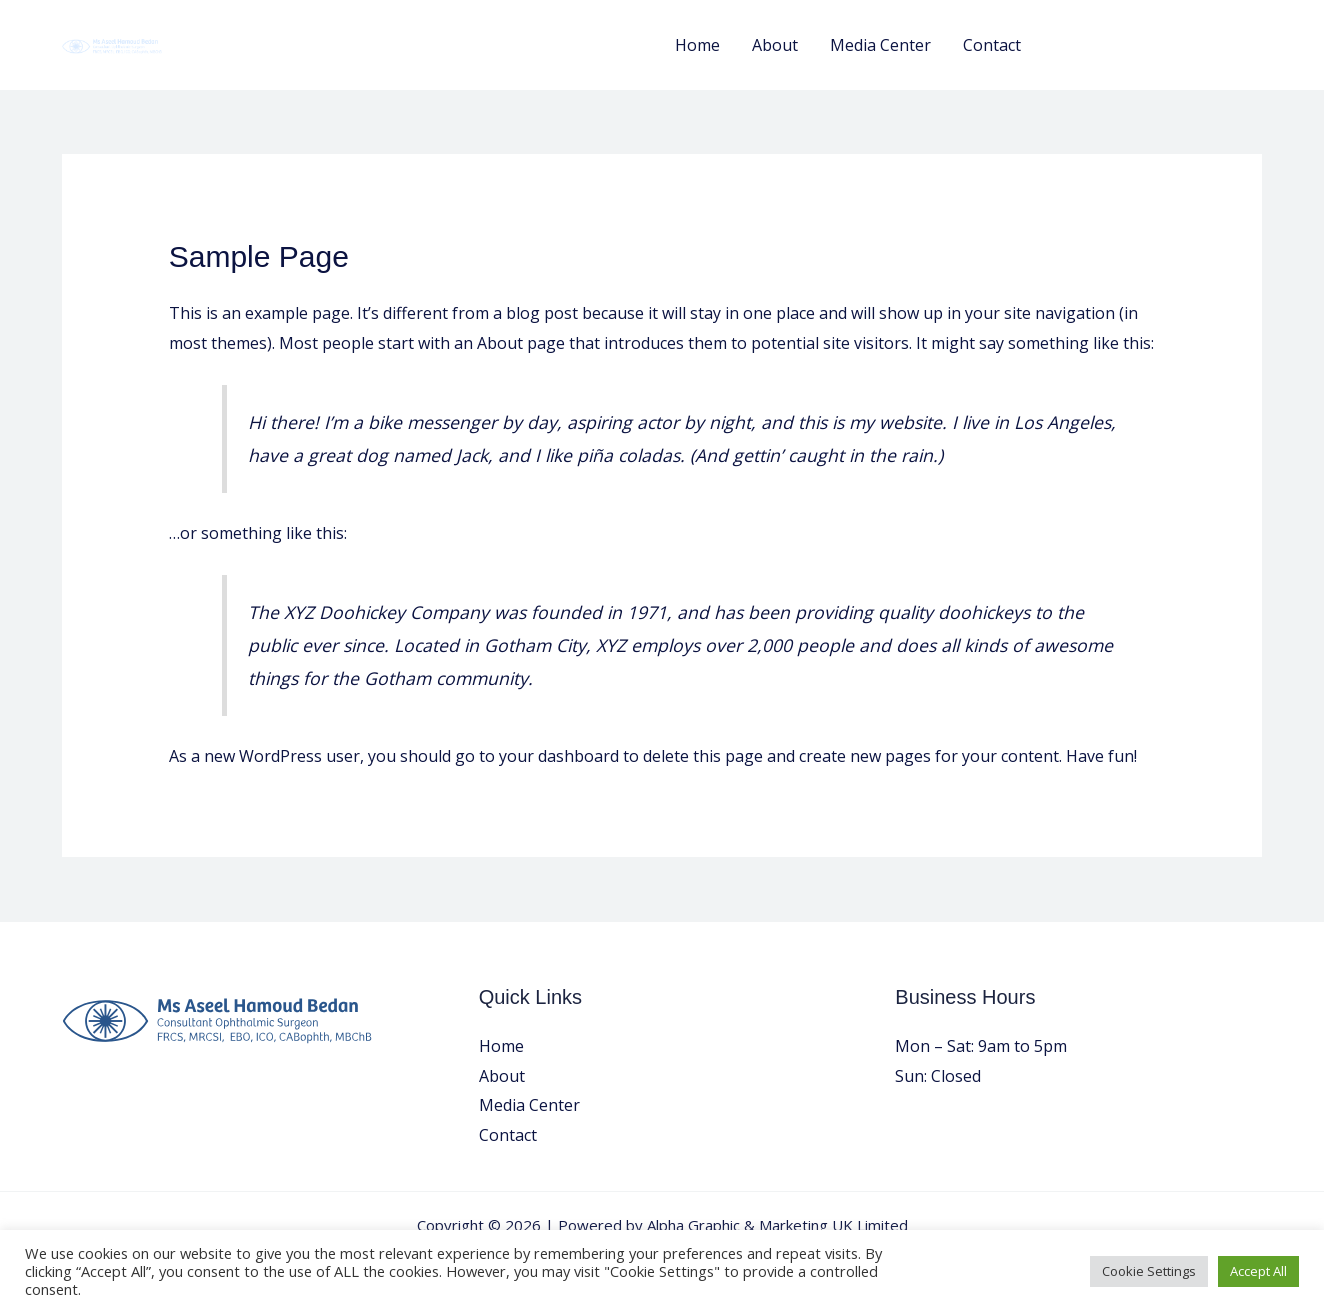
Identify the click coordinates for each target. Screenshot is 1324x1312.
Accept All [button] (1258, 1271)
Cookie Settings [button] (1149, 1271)
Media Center (880, 45)
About (775, 45)
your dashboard (559, 756)
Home (697, 45)
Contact (992, 45)
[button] (1159, 45)
